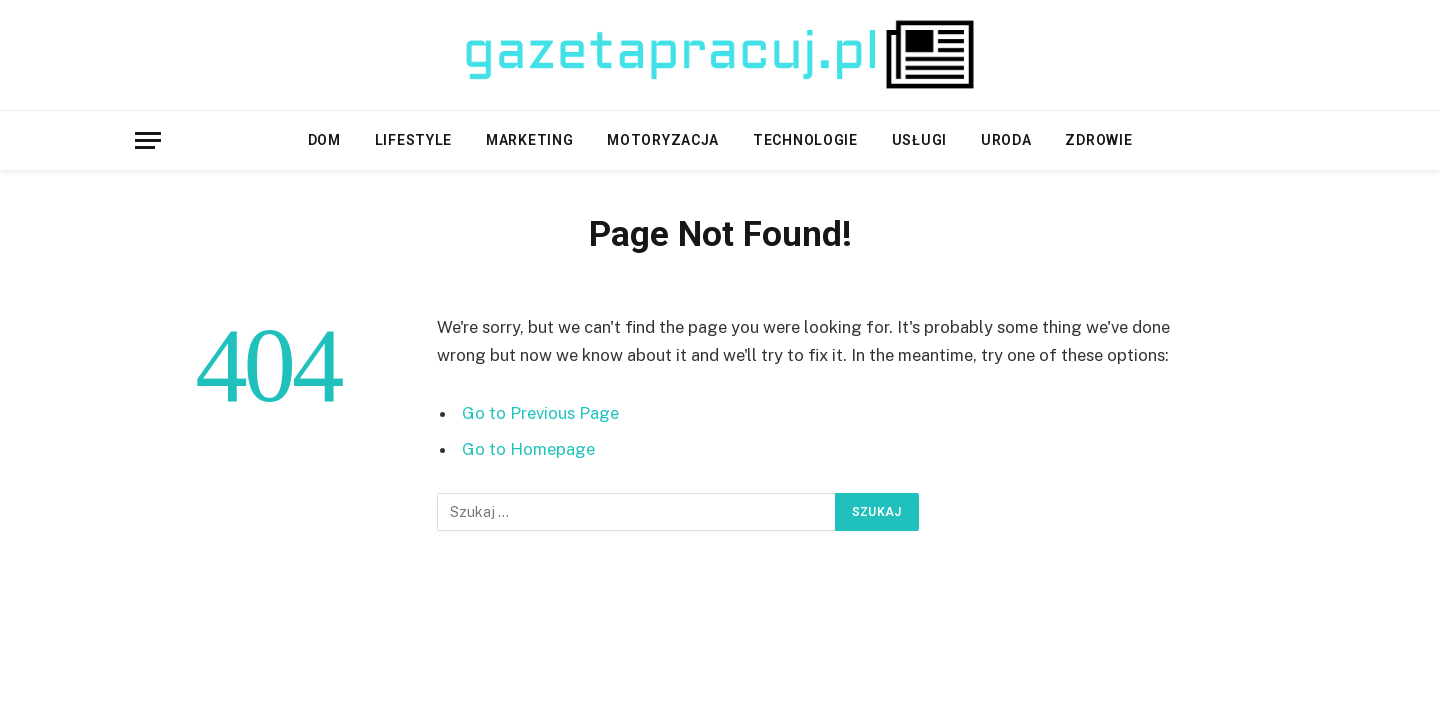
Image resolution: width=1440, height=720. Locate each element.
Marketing (529, 140)
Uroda (1006, 140)
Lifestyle (413, 140)
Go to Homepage (528, 449)
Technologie (805, 140)
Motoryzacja (663, 140)
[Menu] (148, 140)
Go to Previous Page (540, 413)
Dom (324, 140)
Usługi (919, 140)
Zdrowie (1098, 140)
